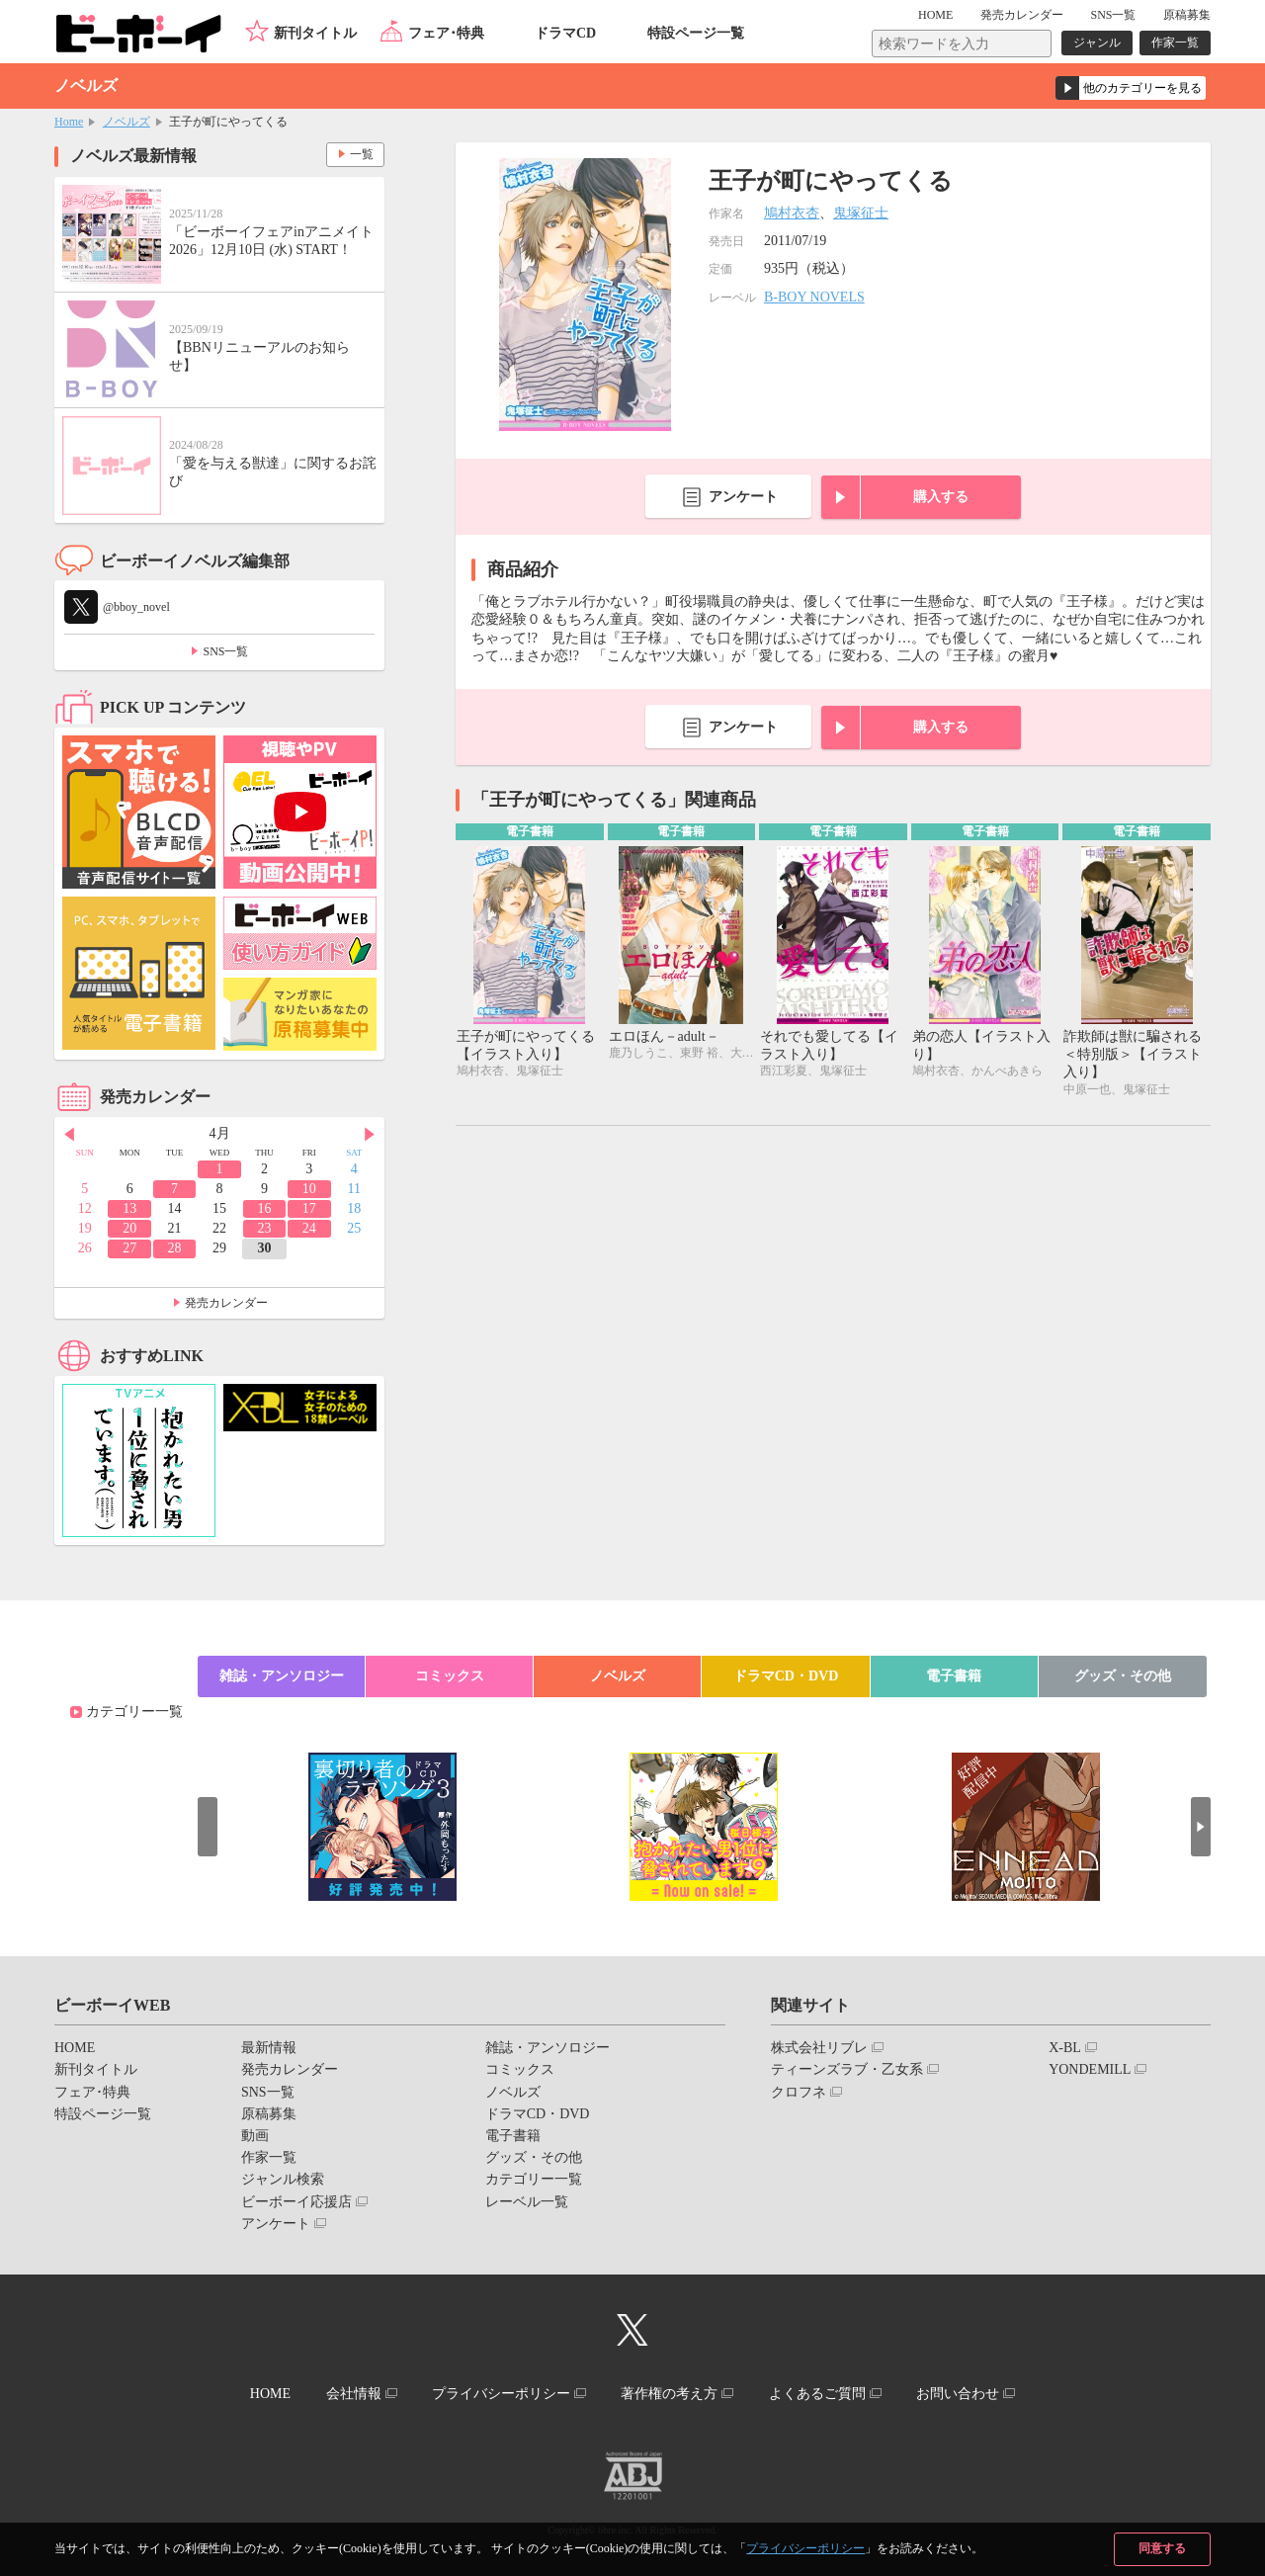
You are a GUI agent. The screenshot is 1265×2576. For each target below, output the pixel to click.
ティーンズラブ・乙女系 (847, 2069)
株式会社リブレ (819, 2047)
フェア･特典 (446, 33)
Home (68, 122)
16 (264, 1208)
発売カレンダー (226, 1303)
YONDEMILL (1090, 2069)
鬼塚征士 (860, 213)
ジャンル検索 (282, 2179)
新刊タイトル (315, 33)
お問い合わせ (957, 2393)
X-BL (1065, 2047)
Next (369, 1135)
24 (309, 1228)
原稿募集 (1187, 15)
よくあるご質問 (817, 2393)
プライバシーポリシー (805, 2548)
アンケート (743, 496)
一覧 (362, 154)
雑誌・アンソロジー (281, 1676)
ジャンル (1097, 42)
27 (129, 1248)
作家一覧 (1175, 42)
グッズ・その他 (1122, 1676)
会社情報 (352, 2393)
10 (309, 1188)
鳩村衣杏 (791, 213)
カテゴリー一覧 (134, 1711)
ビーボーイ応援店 (296, 2201)
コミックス (449, 1676)
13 (129, 1208)
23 (264, 1228)
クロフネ (798, 2092)
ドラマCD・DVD (786, 1676)
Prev (69, 1135)
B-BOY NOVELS (814, 297)
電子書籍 (953, 1676)
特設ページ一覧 (695, 33)
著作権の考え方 (669, 2393)
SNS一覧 (1113, 15)
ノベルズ (126, 122)
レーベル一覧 (526, 2201)
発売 (1021, 15)
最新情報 (268, 2047)
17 (309, 1208)
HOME (935, 15)
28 (175, 1248)
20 (129, 1228)
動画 (255, 2135)
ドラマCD (565, 33)
